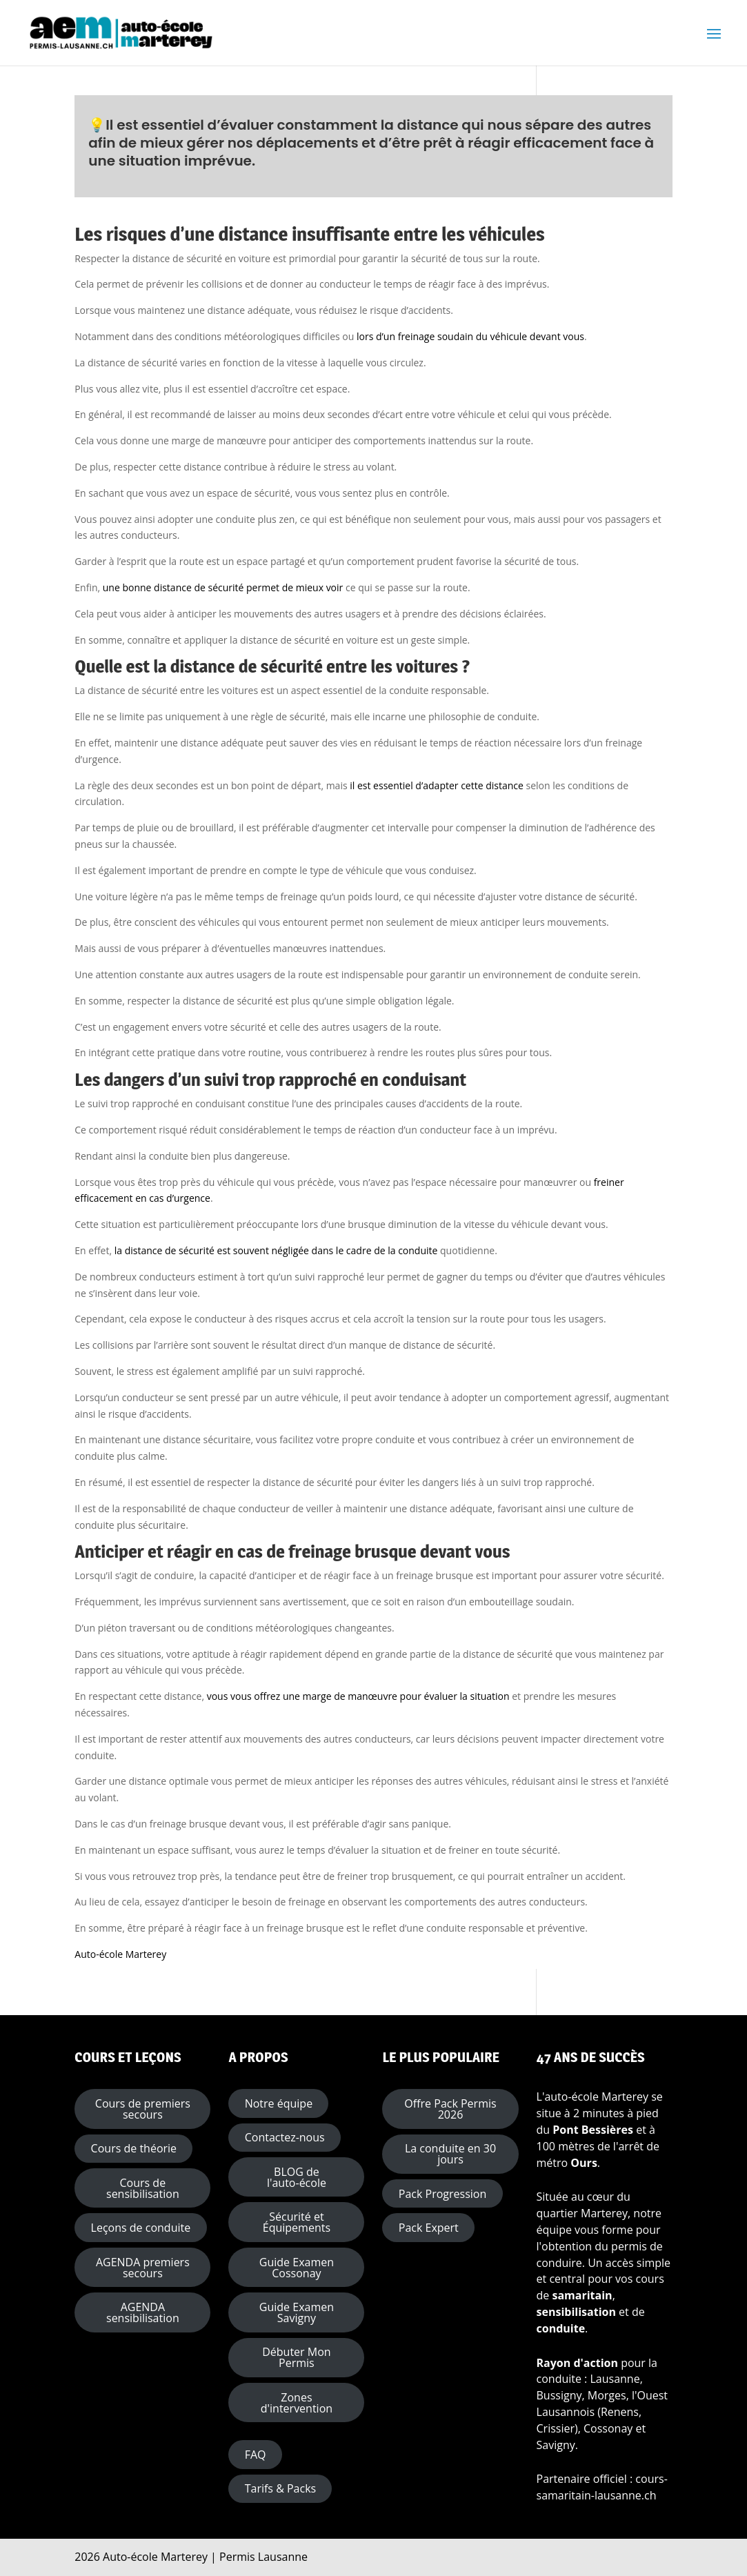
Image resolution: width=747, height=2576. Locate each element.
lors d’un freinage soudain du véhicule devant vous (469, 336)
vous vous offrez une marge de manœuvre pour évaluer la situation (358, 1696)
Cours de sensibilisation (142, 2188)
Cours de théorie (134, 2148)
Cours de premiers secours (142, 2109)
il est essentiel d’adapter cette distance (437, 785)
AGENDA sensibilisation (142, 2312)
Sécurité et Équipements (296, 2222)
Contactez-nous (285, 2137)
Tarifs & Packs (280, 2488)
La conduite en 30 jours (450, 2154)
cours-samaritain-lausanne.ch (602, 2487)
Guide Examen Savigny (296, 2312)
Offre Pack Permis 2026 (450, 2109)
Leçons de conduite (141, 2227)
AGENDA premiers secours (143, 2268)
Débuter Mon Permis (296, 2357)
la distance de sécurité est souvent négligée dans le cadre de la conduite (276, 1250)
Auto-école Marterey (120, 1954)
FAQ (255, 2454)
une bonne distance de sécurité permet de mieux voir (223, 587)
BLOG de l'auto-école (296, 2177)
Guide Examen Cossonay (296, 2268)
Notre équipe (278, 2103)
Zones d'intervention (296, 2403)
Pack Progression (442, 2193)
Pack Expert (429, 2227)
